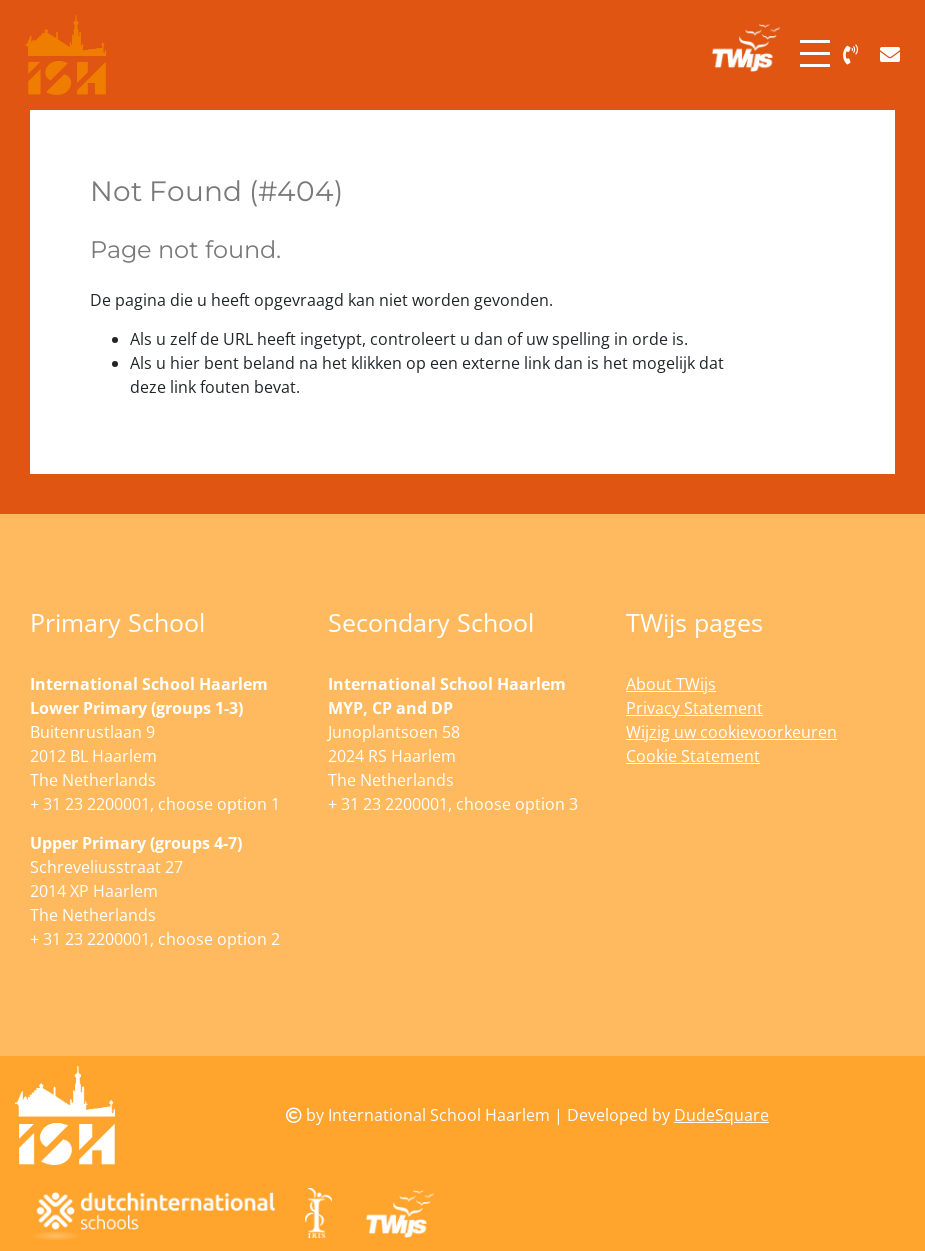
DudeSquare (721, 1115)
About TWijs (671, 684)
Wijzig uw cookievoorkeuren (731, 732)
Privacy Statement (694, 708)
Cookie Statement (693, 756)
